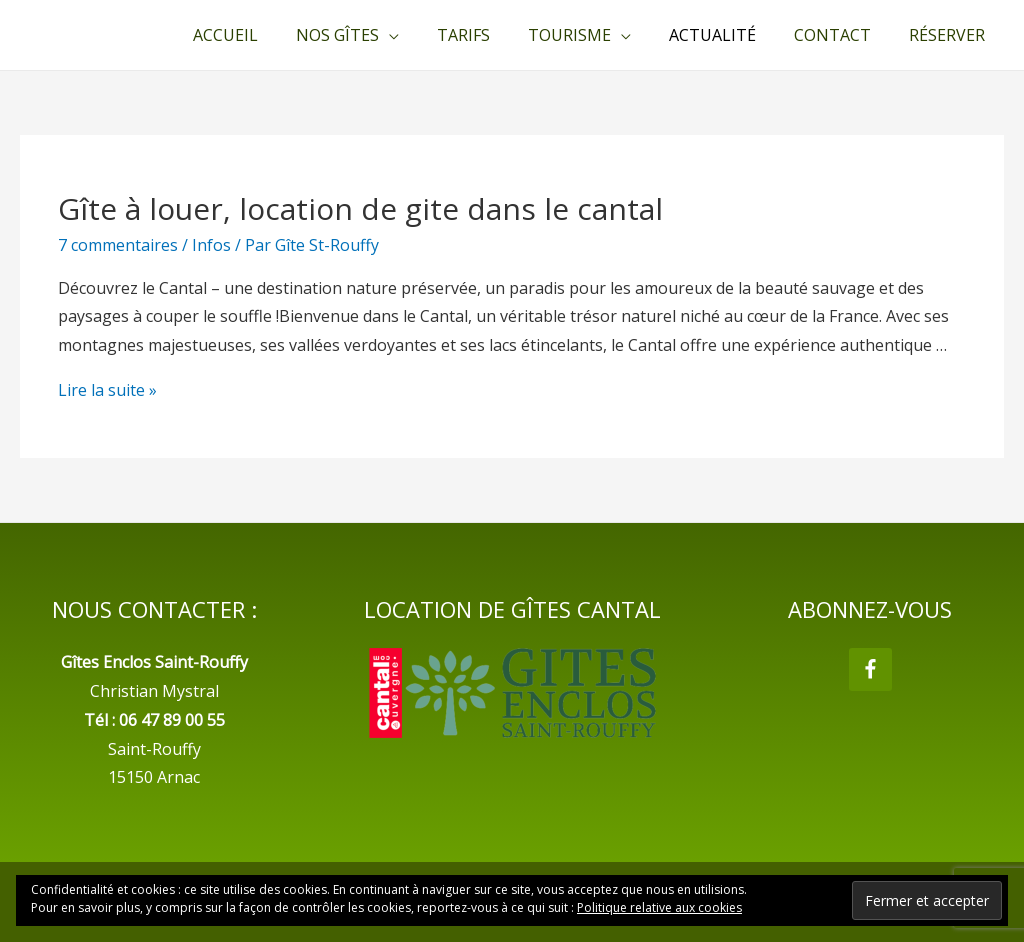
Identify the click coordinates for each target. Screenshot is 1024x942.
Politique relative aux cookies (659, 907)
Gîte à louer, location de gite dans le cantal (360, 208)
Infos (211, 245)
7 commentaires (118, 245)
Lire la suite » (107, 390)
